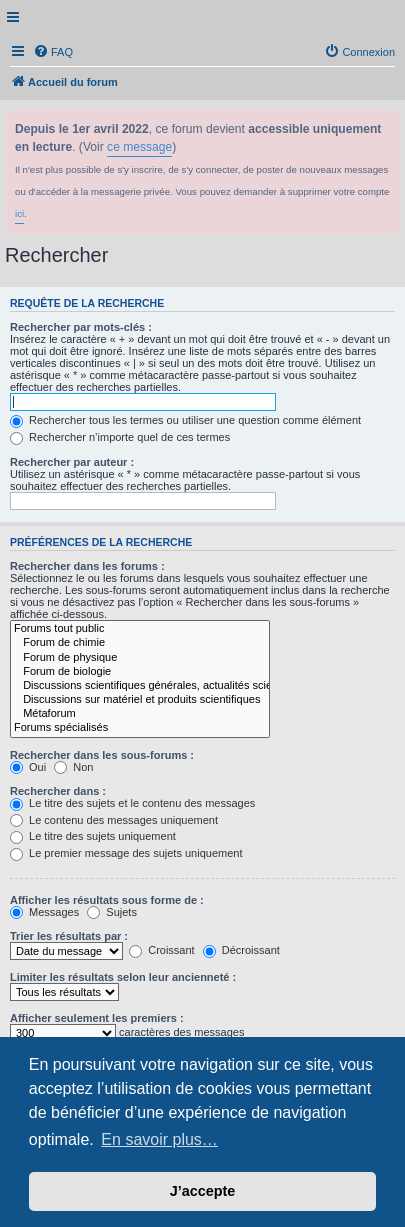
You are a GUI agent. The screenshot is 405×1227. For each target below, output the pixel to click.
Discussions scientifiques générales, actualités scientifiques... (140, 686)
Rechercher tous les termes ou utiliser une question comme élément (185, 420)
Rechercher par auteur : (72, 462)
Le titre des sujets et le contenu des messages (132, 803)
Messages (44, 912)
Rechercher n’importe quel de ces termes (120, 437)
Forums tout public (140, 629)
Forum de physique (140, 658)
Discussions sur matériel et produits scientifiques (140, 700)
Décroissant (241, 950)
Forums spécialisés (140, 728)
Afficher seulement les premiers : (97, 1018)
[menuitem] (53, 52)
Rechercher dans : (58, 791)
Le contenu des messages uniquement (114, 820)
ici (19, 213)
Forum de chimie (140, 643)
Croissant (162, 950)
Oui (28, 767)
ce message (139, 147)
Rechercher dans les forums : (87, 566)
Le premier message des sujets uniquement (126, 853)
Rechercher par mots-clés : (81, 327)
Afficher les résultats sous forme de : (107, 900)
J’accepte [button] (203, 1191)
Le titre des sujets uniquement (93, 836)
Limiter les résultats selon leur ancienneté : (123, 977)
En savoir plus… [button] (159, 1139)
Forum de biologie (140, 672)
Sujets (112, 912)
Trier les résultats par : (69, 936)
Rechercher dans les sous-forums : (102, 755)
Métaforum (140, 714)
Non (73, 767)
